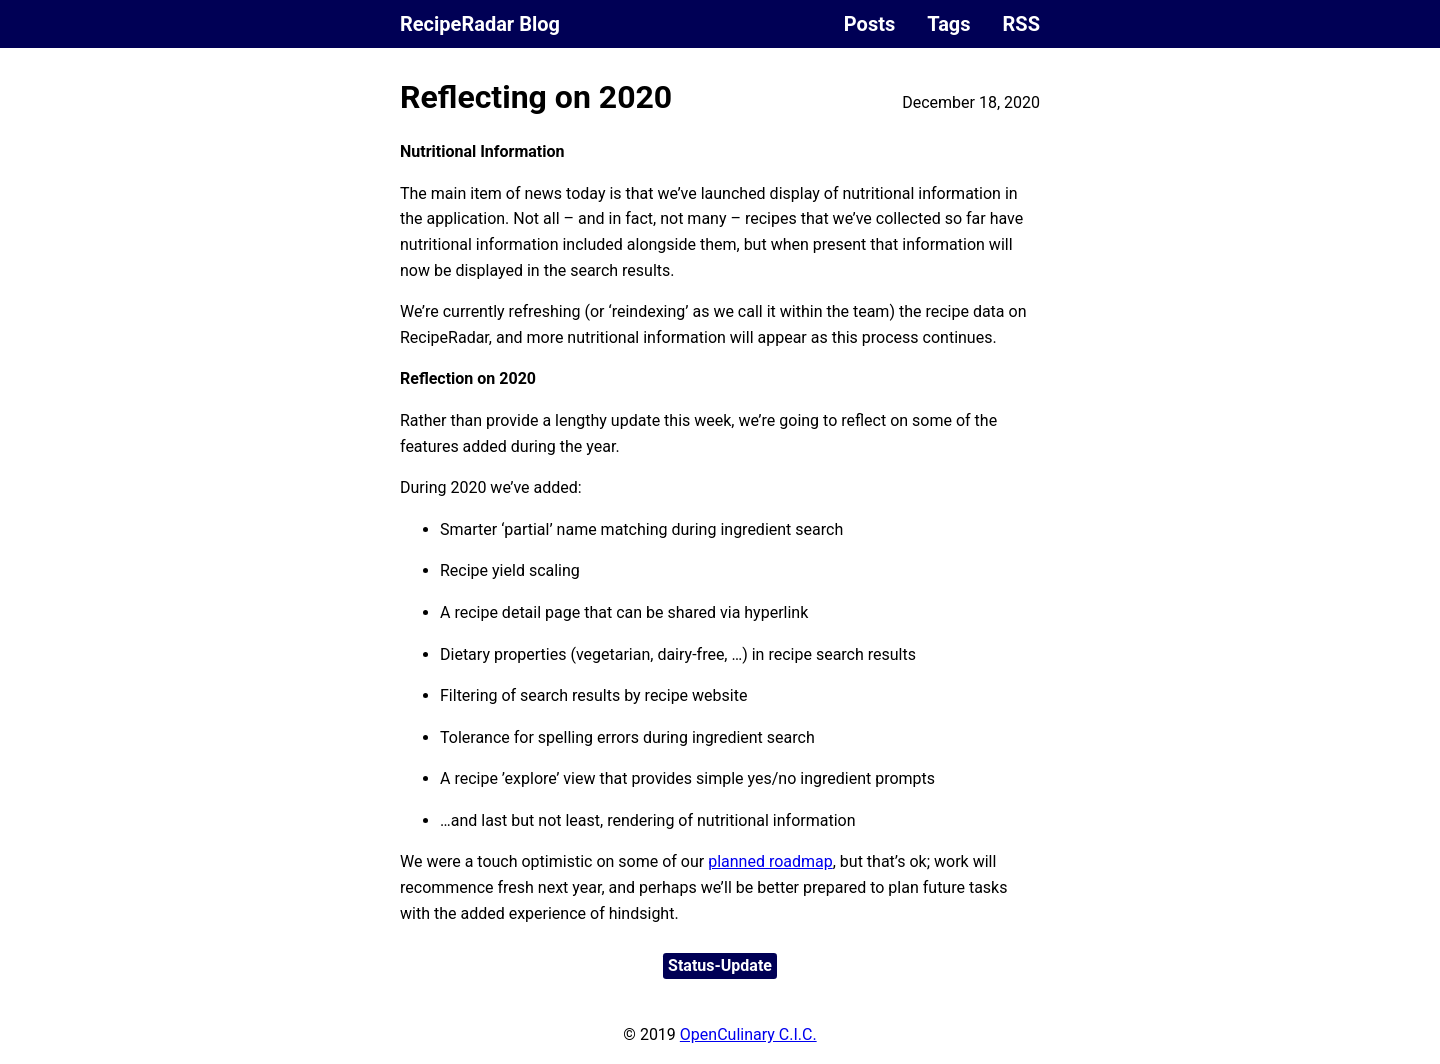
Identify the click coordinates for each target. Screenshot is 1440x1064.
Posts (869, 24)
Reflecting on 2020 (536, 97)
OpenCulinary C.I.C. (748, 1034)
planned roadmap (770, 861)
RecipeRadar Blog (480, 24)
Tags (948, 24)
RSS (1021, 24)
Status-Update (720, 965)
